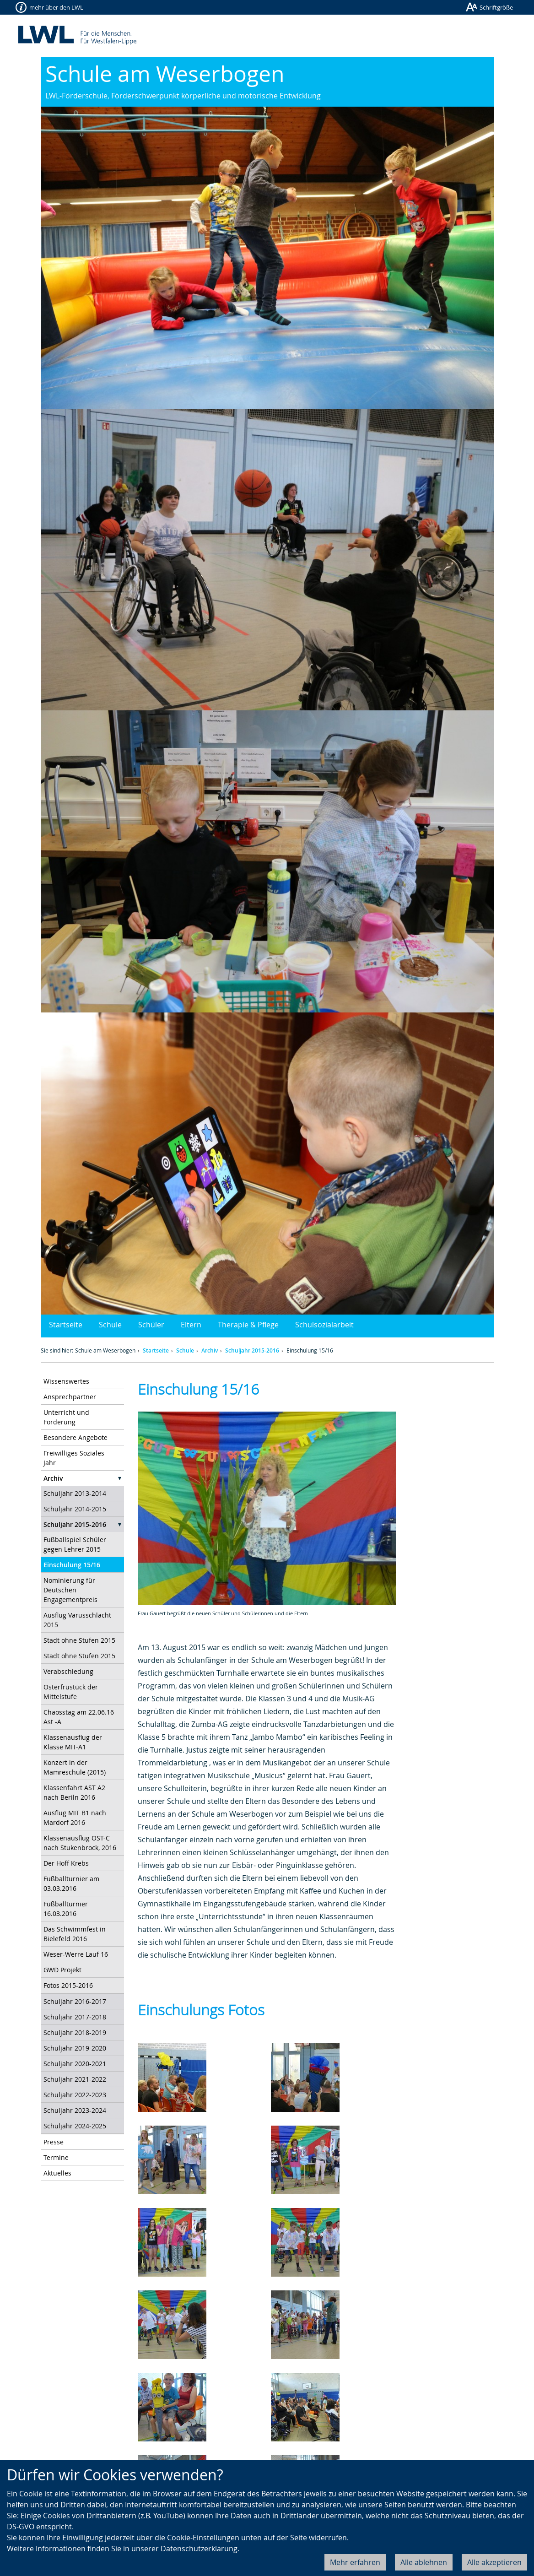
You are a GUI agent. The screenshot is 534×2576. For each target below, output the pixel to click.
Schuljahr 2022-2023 (74, 2094)
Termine (56, 2157)
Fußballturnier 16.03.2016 (65, 1909)
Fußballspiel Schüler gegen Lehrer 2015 (74, 1544)
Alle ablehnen (423, 2562)
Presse (53, 2142)
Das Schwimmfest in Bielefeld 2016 (74, 1934)
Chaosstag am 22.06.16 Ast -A (78, 1717)
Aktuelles (57, 2173)
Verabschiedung (68, 1671)
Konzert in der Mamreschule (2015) (74, 1767)
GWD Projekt (62, 1969)
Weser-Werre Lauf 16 (75, 1954)
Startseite (65, 1325)
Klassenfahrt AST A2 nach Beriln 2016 (74, 1792)
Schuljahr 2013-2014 (74, 1493)
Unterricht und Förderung (66, 1417)
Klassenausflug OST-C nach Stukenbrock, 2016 (79, 1843)
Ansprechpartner (69, 1396)
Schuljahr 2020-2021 (74, 2063)
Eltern (191, 1325)
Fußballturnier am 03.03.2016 (71, 1883)
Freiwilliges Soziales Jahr (73, 1458)
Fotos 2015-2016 (68, 1985)
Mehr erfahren (355, 2562)
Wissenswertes (66, 1381)
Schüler (151, 1325)
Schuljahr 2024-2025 (74, 2125)
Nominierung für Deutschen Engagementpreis (70, 1590)
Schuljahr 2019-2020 (74, 2048)
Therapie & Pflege (248, 1325)
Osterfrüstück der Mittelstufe (70, 1692)
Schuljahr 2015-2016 (252, 1350)
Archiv (209, 1350)
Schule (110, 1325)
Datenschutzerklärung (199, 2549)
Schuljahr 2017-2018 (74, 2017)
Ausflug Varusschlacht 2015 (77, 1620)
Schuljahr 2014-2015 (74, 1508)
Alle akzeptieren (494, 2562)
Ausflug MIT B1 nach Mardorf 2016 (74, 1817)
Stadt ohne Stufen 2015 (79, 1640)
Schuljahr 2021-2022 (74, 2079)
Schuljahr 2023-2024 (74, 2110)
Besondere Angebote (75, 1437)
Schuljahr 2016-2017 (74, 2001)
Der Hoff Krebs (66, 1863)
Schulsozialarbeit (324, 1325)
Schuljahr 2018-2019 (74, 2032)
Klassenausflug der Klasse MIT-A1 (72, 1742)
